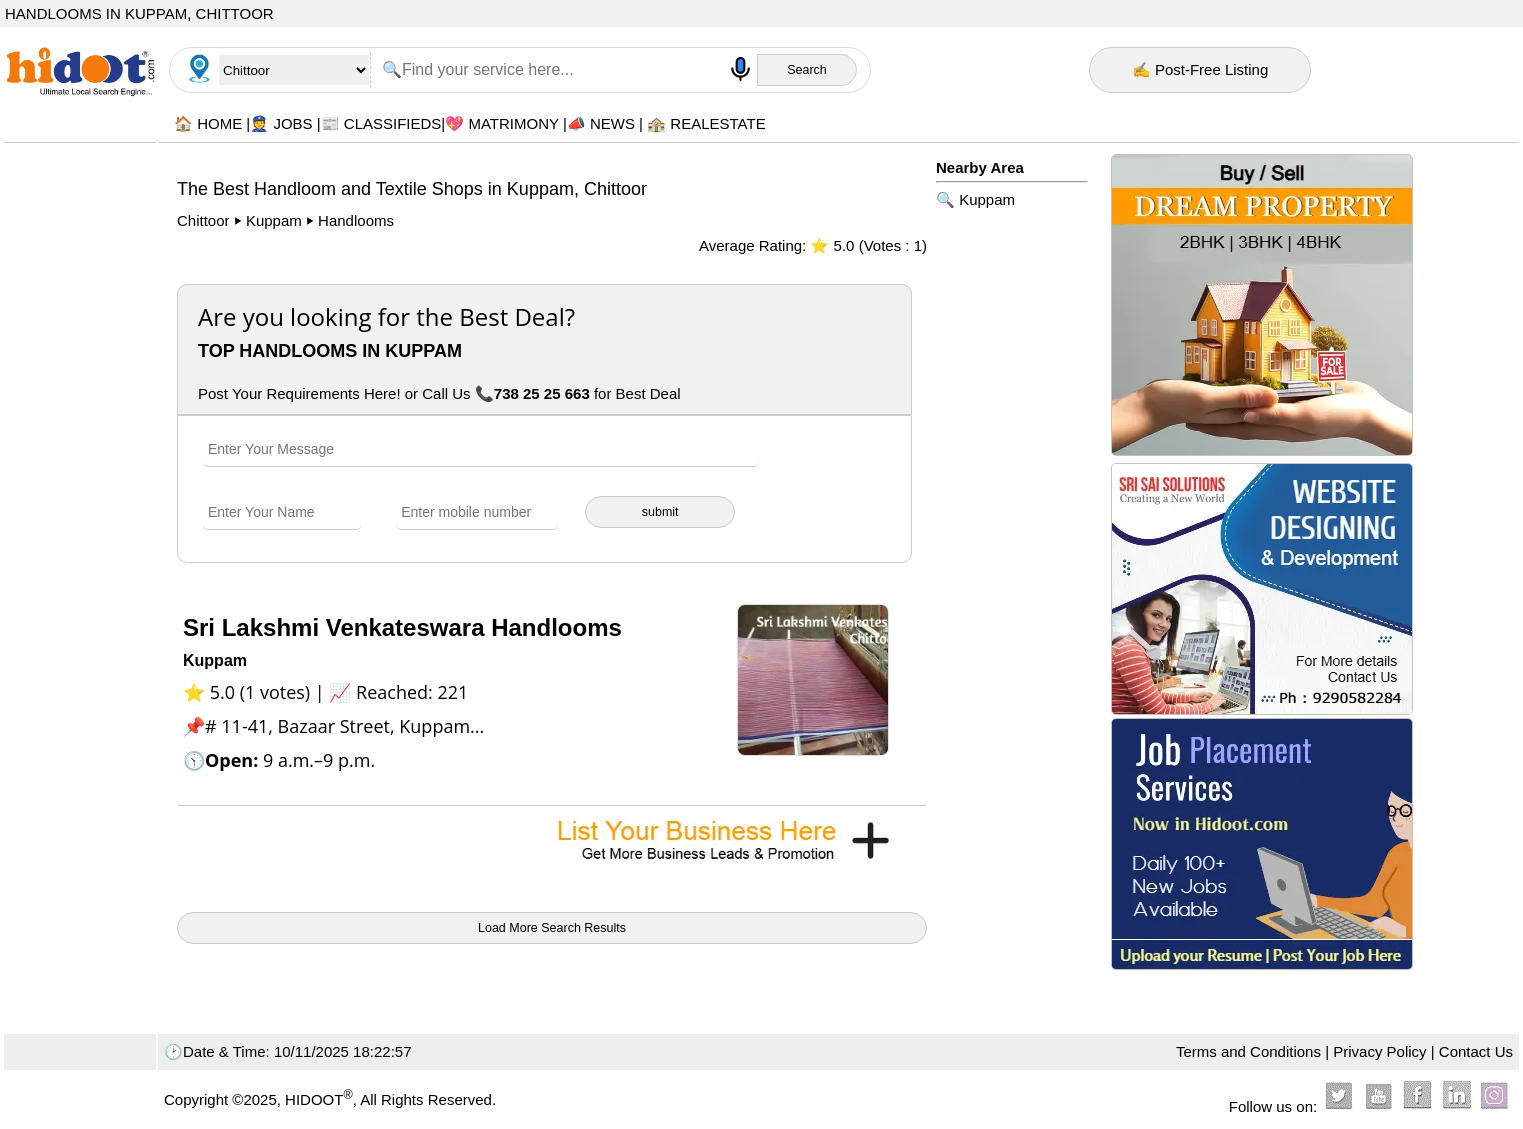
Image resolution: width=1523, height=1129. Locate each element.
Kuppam (274, 220)
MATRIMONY (513, 123)
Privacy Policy (1379, 1051)
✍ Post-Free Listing (1200, 69)
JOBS (292, 123)
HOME (219, 123)
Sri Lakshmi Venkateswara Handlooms (402, 627)
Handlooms (356, 220)
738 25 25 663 (542, 393)
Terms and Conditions (1248, 1051)
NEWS (612, 123)
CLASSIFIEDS (393, 123)
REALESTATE (717, 123)
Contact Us (1476, 1051)
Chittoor (205, 220)
